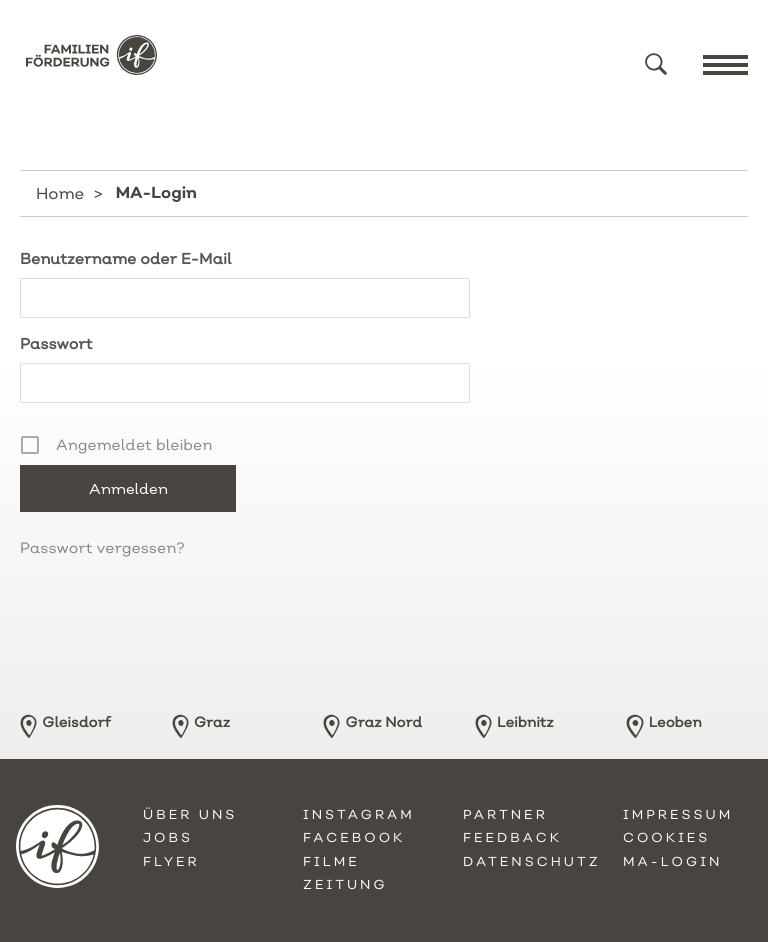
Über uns (190, 815)
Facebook (354, 838)
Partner (505, 815)
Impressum (678, 815)
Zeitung (345, 885)
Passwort (56, 343)
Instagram (359, 815)
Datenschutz (532, 862)
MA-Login (672, 862)
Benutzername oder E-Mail (126, 258)
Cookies (666, 838)
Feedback (512, 838)
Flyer (171, 862)
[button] (656, 64)
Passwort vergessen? (102, 547)
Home (60, 193)
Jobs (168, 838)
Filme (331, 862)
